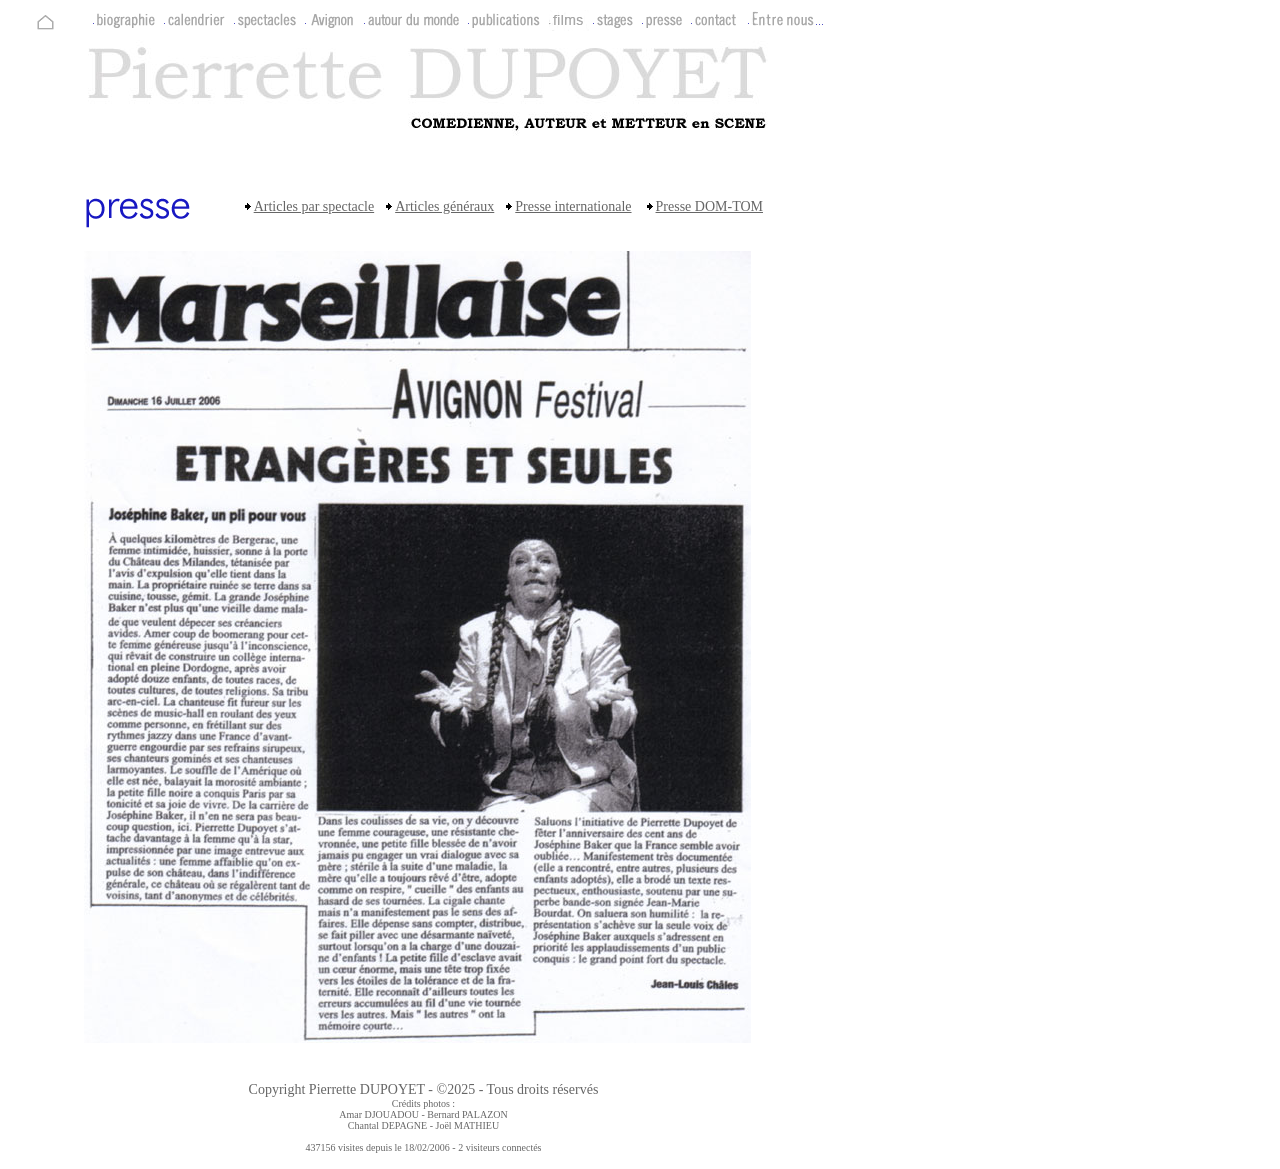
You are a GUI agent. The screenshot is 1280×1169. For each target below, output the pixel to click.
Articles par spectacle (314, 206)
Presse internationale (573, 206)
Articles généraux (444, 206)
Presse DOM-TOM (709, 206)
